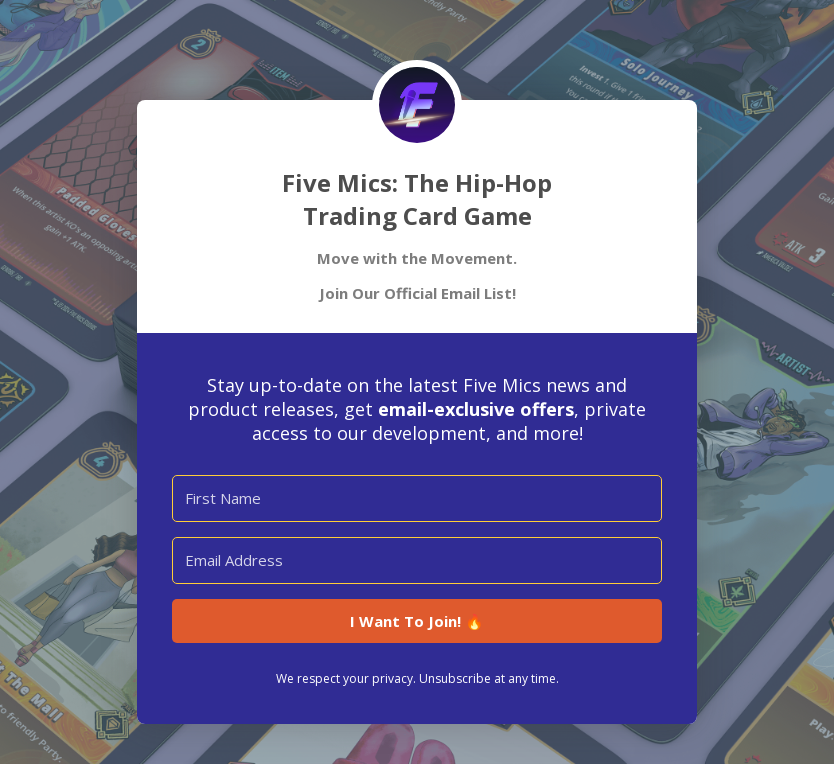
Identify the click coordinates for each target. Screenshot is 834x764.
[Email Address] (417, 560)
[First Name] (417, 498)
